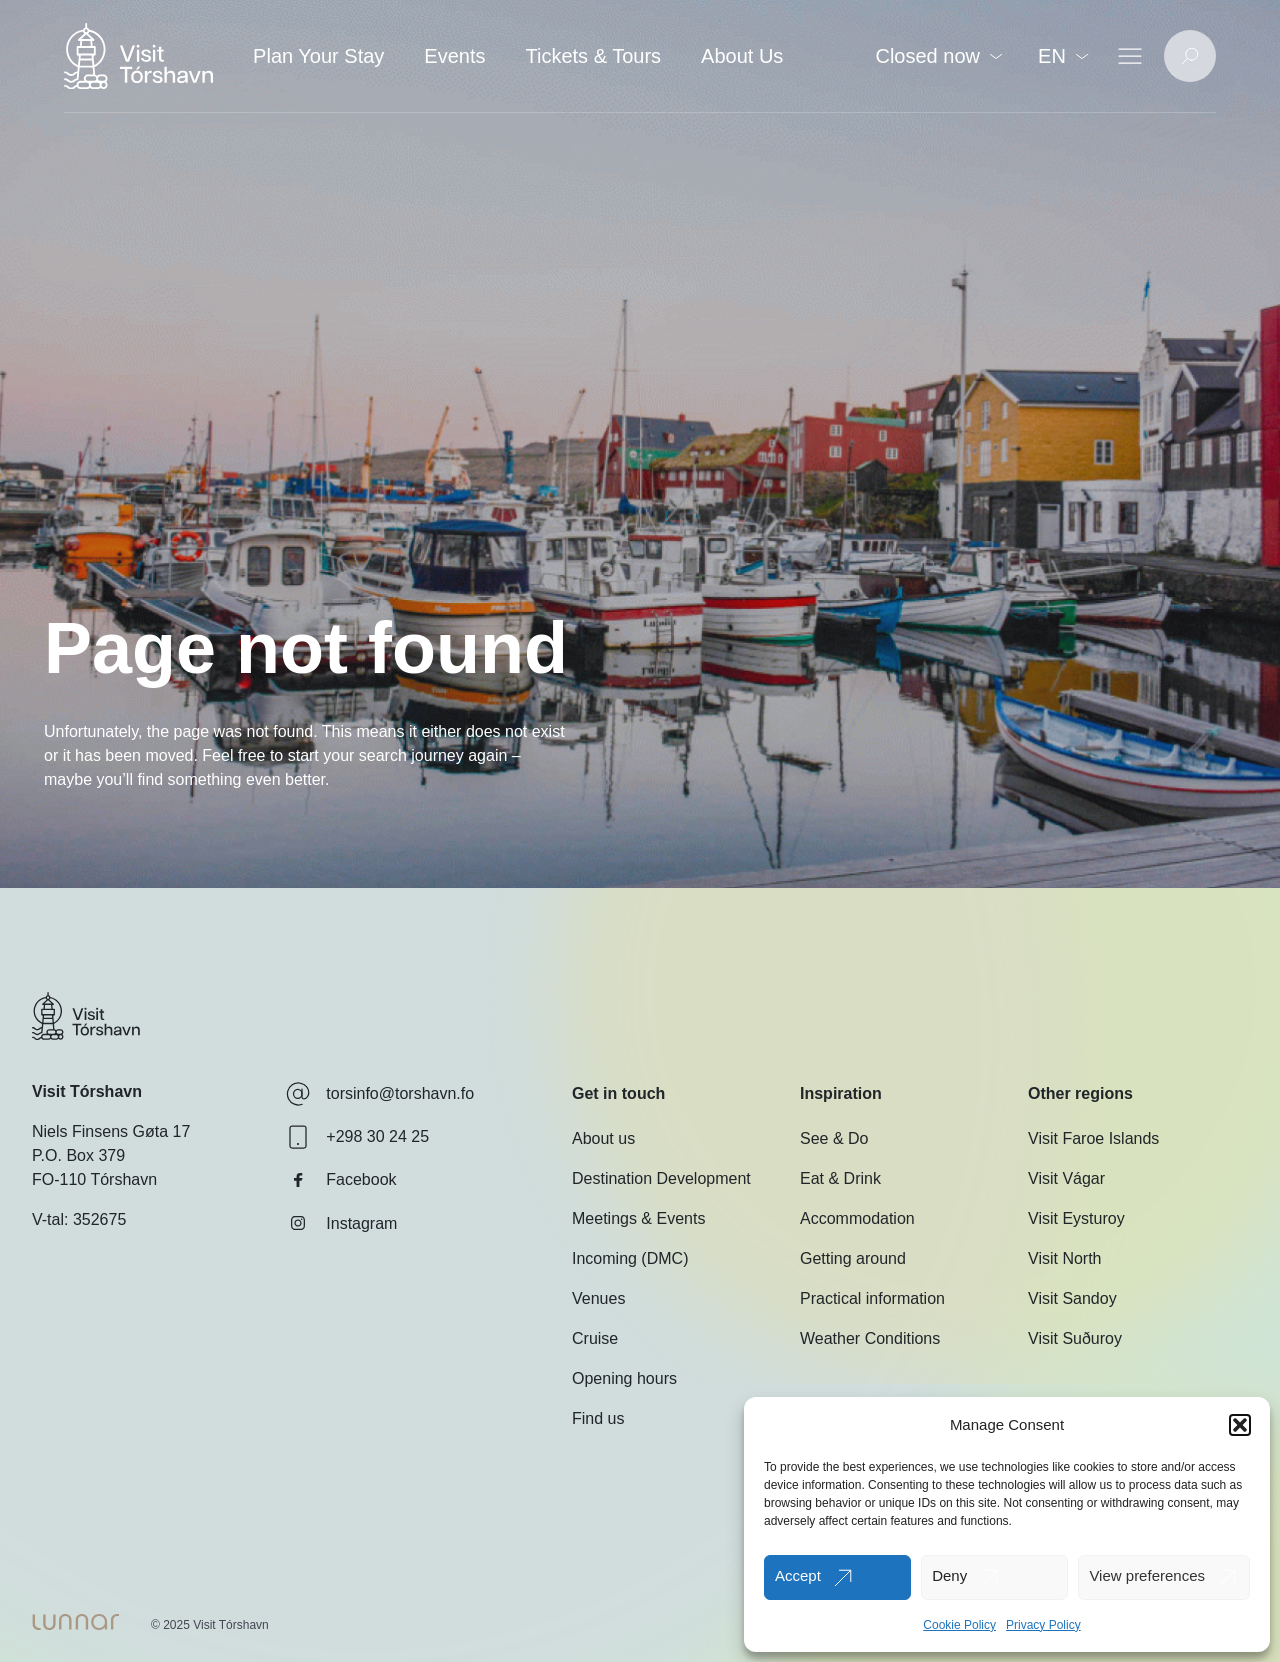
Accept (798, 1575)
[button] (1240, 1425)
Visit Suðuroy (1075, 1338)
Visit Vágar (1066, 1178)
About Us (742, 56)
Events (454, 56)
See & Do (834, 1138)
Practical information (872, 1298)
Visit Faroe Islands (1093, 1138)
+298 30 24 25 (357, 1137)
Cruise (595, 1338)
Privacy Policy (1043, 1625)
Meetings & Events (638, 1218)
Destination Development (661, 1178)
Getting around (853, 1258)
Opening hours (624, 1378)
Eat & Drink (840, 1178)
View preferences (1147, 1575)
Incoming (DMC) (630, 1258)
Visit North (1065, 1258)
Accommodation (857, 1218)
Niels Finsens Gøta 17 (111, 1131)
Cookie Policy (959, 1625)
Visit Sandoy (1072, 1298)
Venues (598, 1298)
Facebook (341, 1180)
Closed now (938, 56)
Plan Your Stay (318, 56)
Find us (598, 1418)
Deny (949, 1575)
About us (603, 1138)
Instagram (341, 1223)
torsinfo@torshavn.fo (380, 1094)
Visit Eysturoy (1076, 1218)
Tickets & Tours (593, 56)
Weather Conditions (870, 1338)
